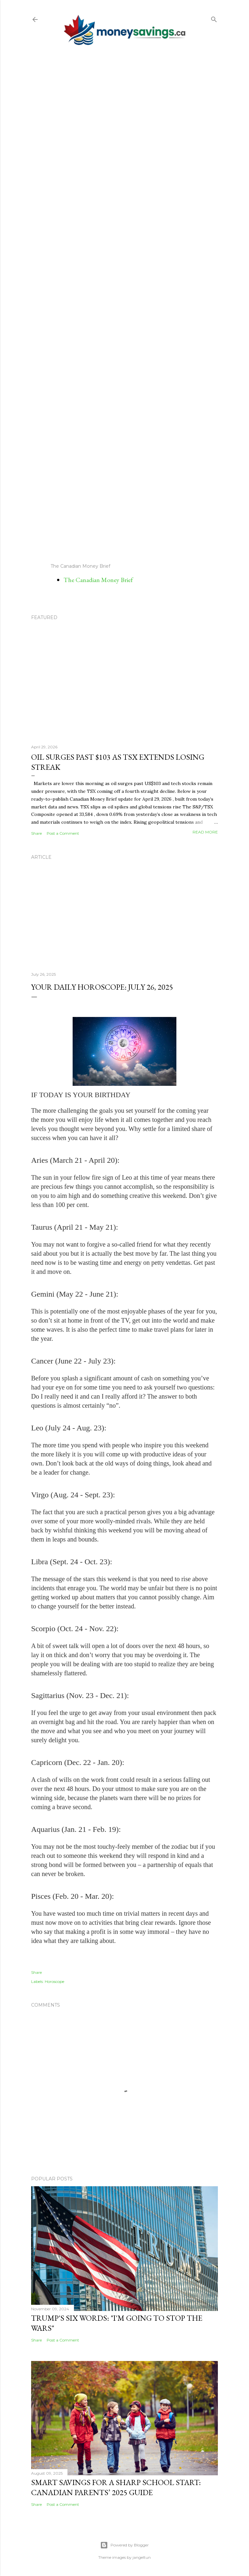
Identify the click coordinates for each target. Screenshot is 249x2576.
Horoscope (54, 1981)
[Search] (214, 18)
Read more (205, 832)
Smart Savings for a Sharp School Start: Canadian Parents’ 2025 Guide (116, 2487)
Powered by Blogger (124, 2545)
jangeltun (142, 2557)
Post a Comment (63, 833)
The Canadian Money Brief (98, 580)
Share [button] (36, 833)
